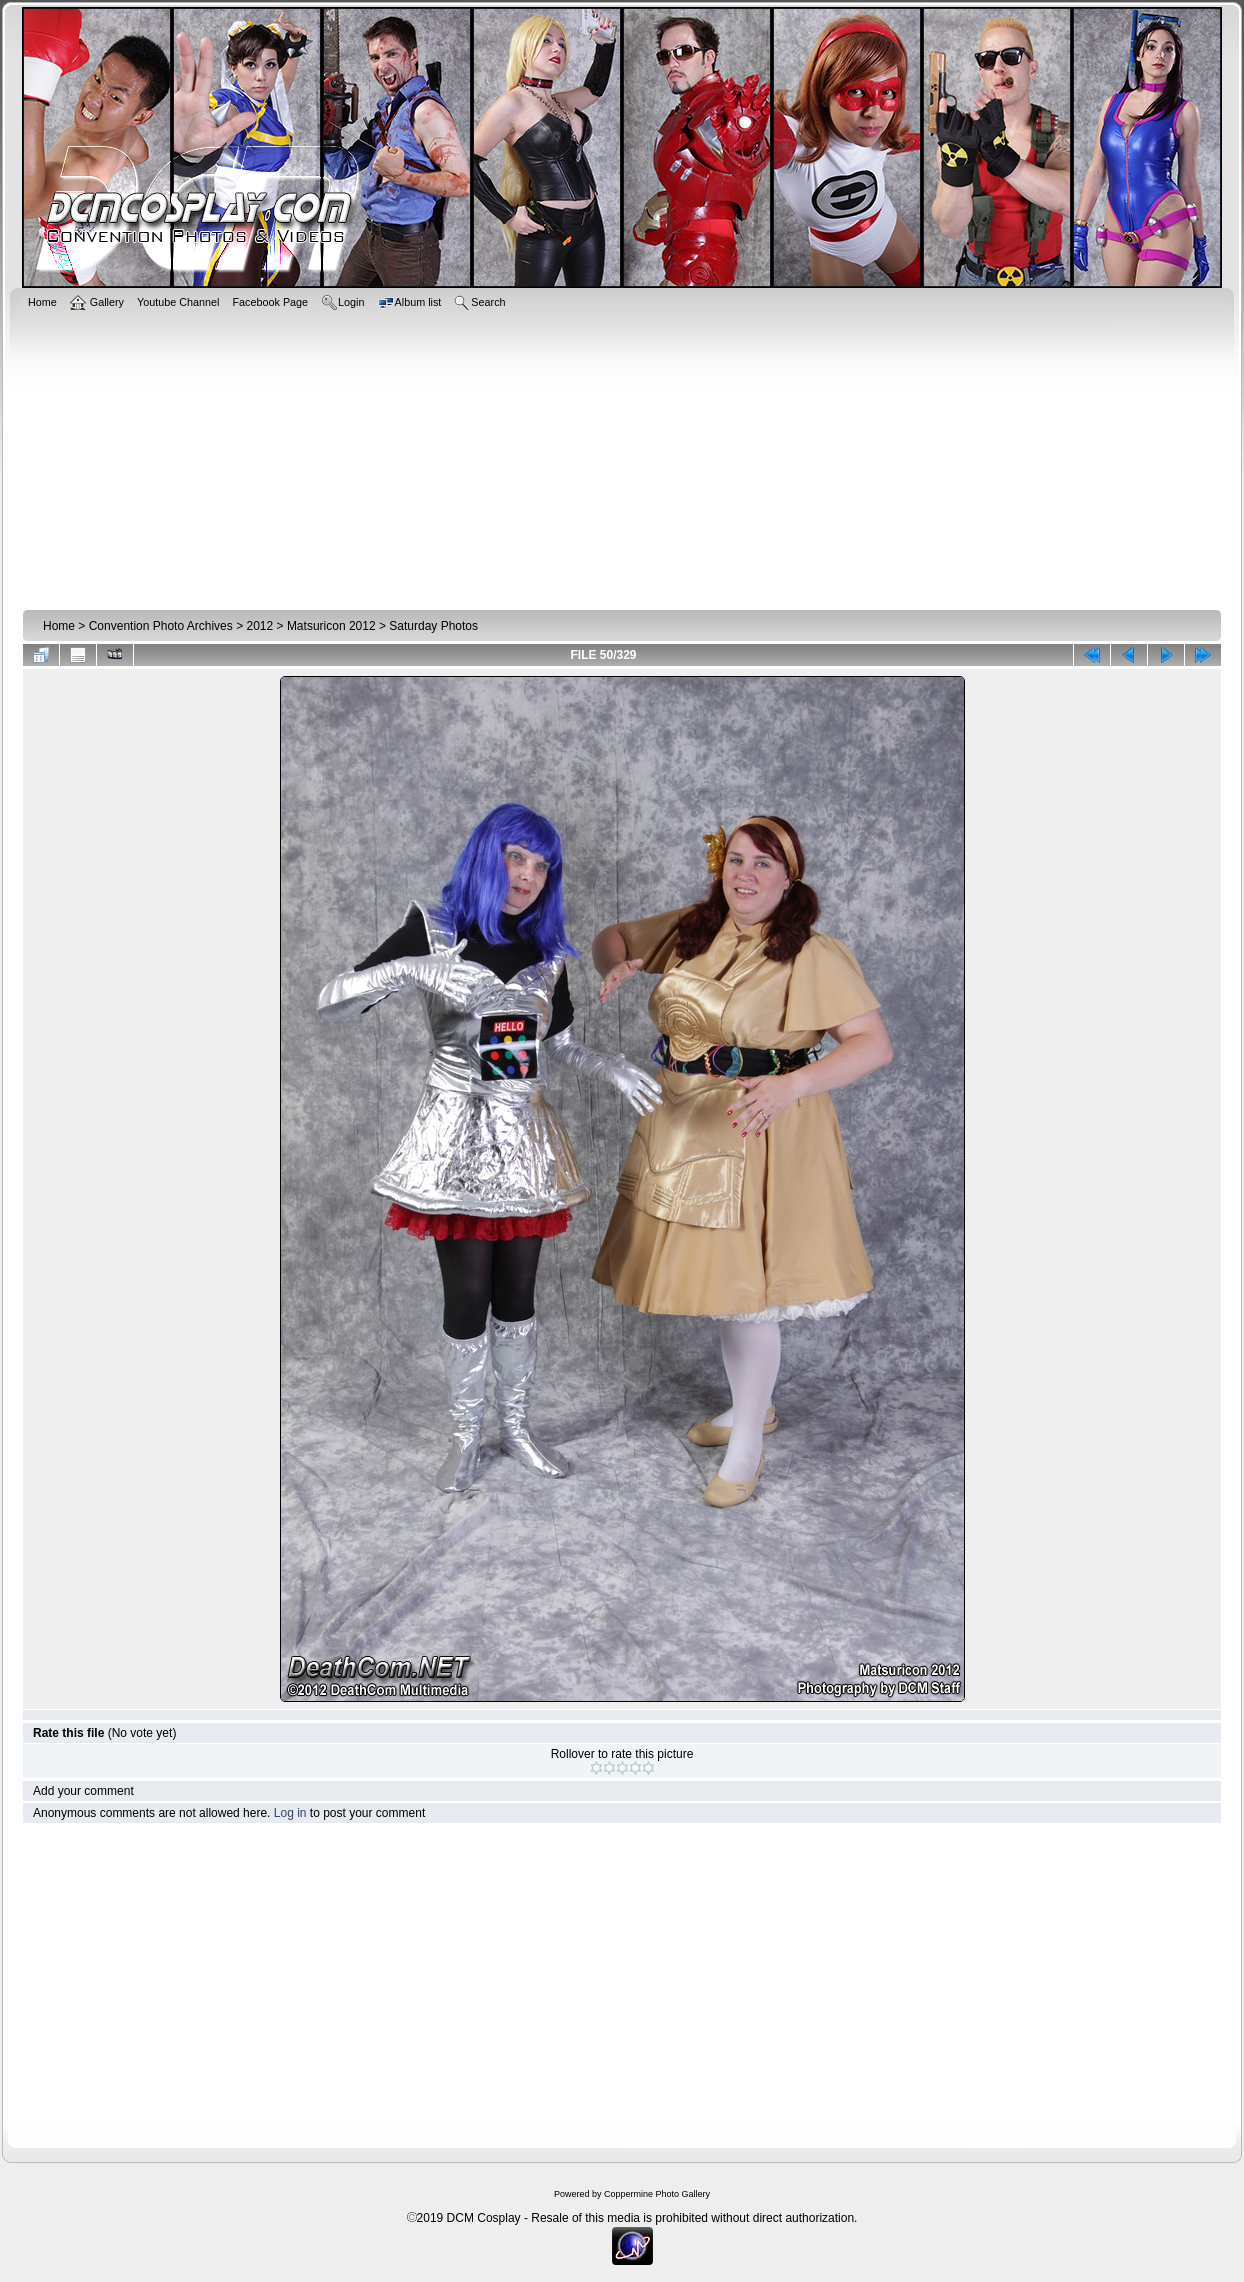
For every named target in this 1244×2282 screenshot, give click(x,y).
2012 (259, 626)
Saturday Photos (433, 626)
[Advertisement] (622, 457)
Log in (290, 1813)
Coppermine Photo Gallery (657, 2194)
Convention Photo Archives (161, 626)
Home (59, 626)
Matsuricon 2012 (331, 626)
